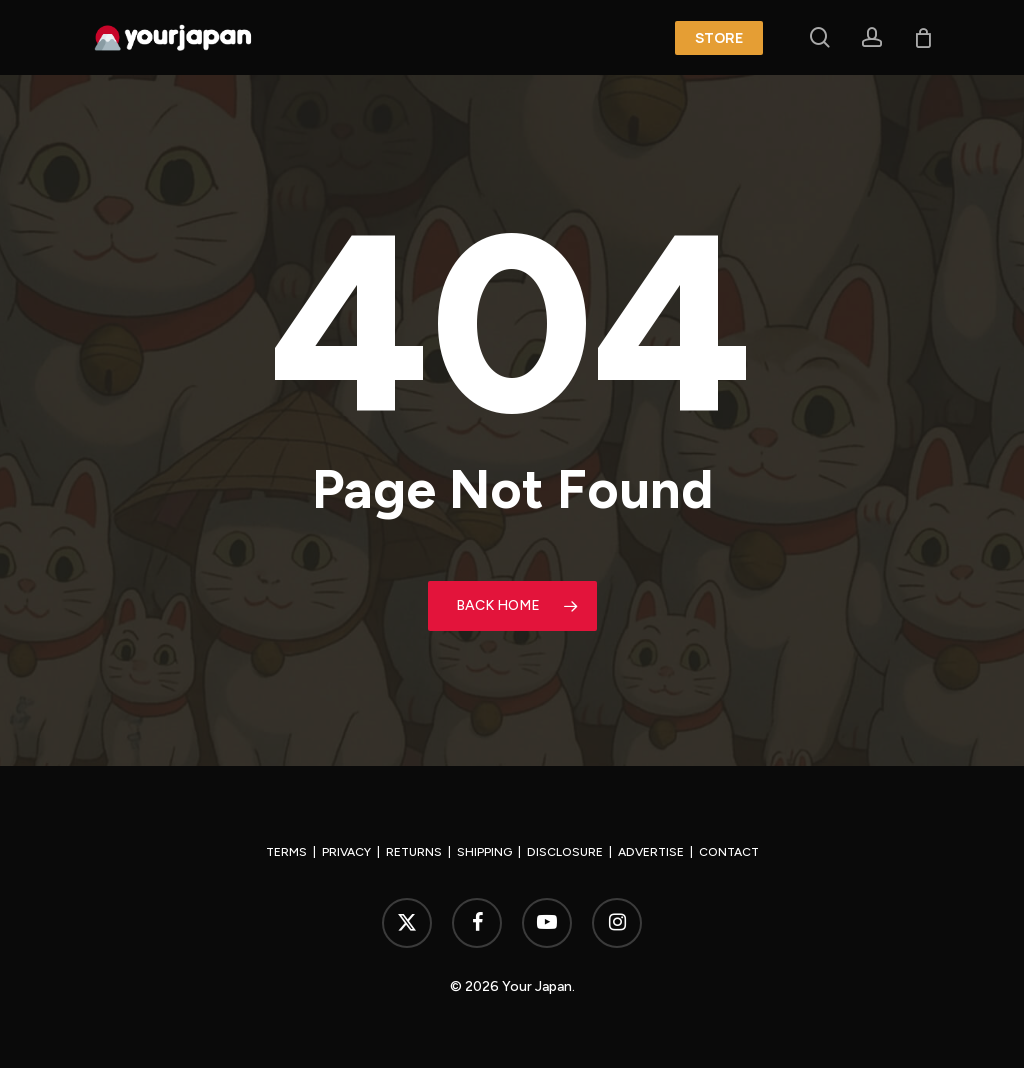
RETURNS (414, 852)
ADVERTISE (651, 852)
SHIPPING (484, 852)
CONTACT (729, 852)
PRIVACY (346, 852)
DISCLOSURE (565, 852)
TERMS (286, 852)
